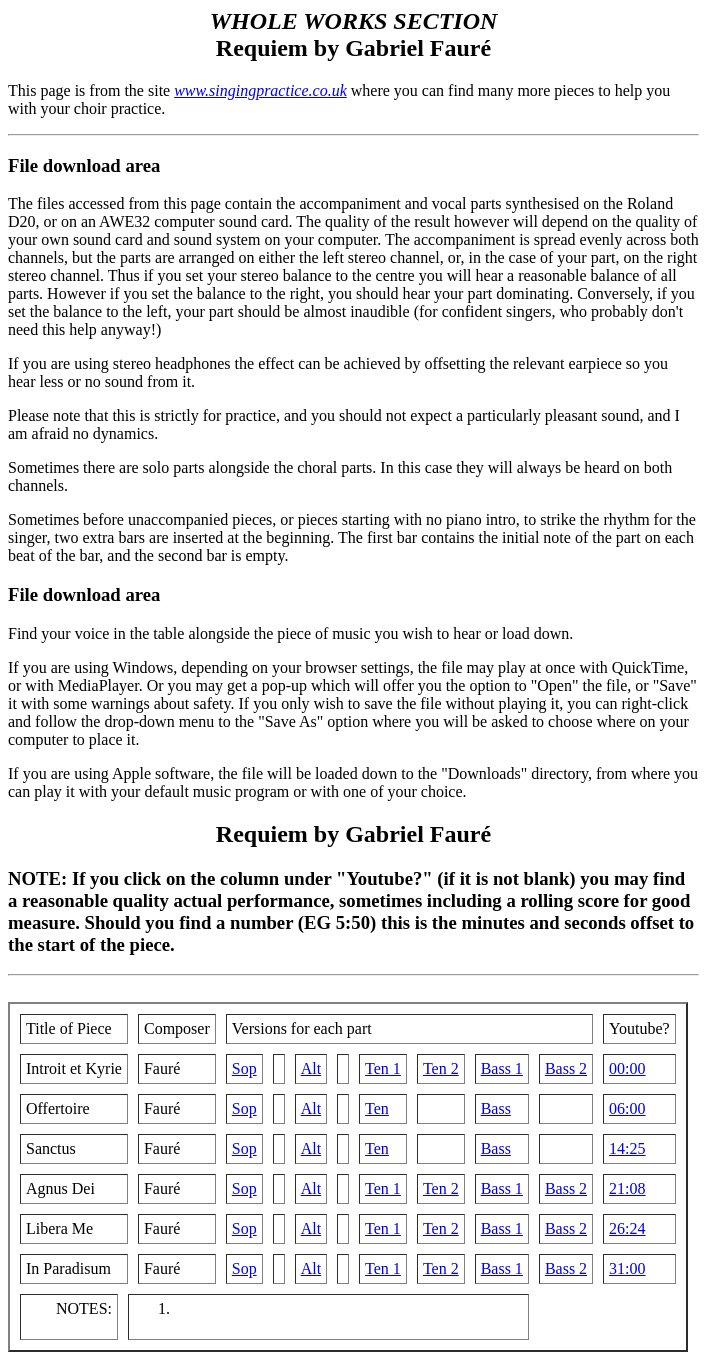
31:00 (627, 1268)
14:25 (627, 1148)
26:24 (627, 1228)
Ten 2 (441, 1068)
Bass (496, 1108)
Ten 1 (383, 1068)
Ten (377, 1108)
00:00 (627, 1068)
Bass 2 (566, 1068)
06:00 (627, 1108)
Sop (244, 1068)
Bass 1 (502, 1068)
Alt (311, 1068)
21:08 (627, 1188)
